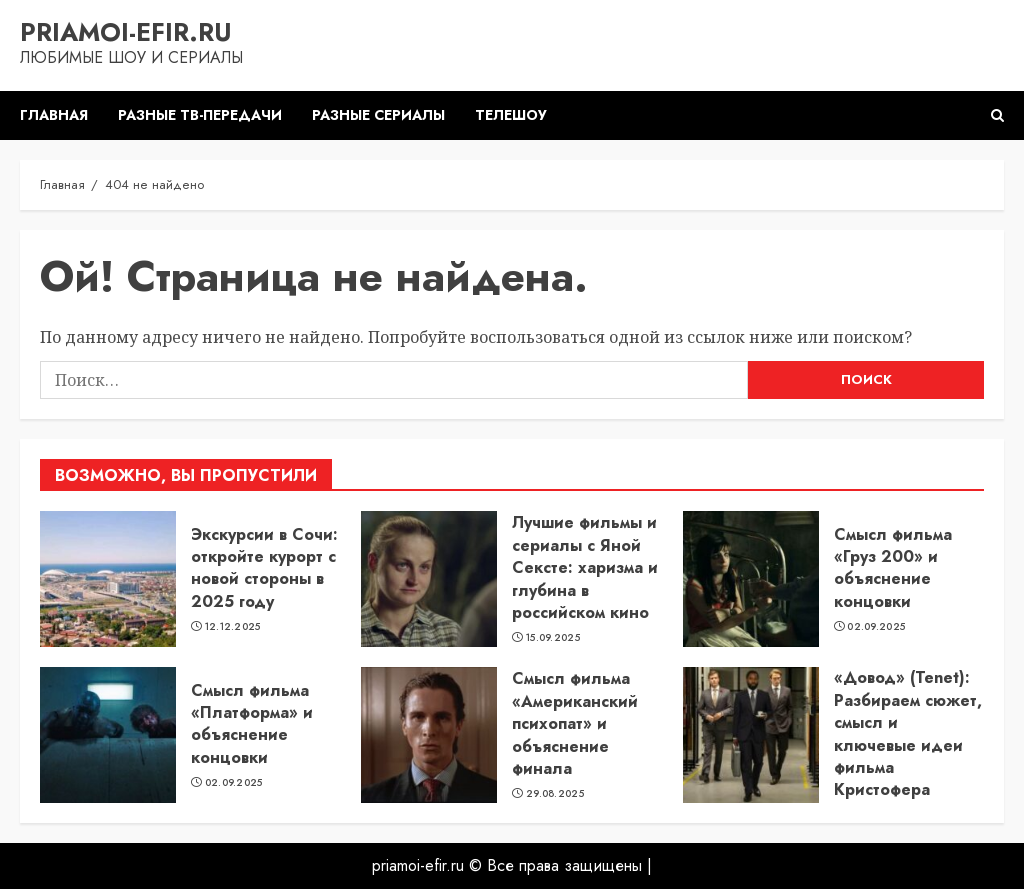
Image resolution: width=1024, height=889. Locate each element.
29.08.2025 (555, 794)
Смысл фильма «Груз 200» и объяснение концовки (893, 568)
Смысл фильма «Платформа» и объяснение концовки (252, 724)
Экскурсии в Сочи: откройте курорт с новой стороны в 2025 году (264, 568)
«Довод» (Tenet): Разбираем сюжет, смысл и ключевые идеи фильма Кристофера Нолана (908, 744)
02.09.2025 (876, 627)
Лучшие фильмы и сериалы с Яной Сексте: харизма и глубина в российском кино (585, 567)
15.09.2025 (553, 638)
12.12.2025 (233, 627)
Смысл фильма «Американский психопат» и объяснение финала (575, 723)
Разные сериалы (378, 115)
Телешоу (511, 115)
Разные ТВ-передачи (200, 115)
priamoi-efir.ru (126, 32)
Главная (54, 115)
